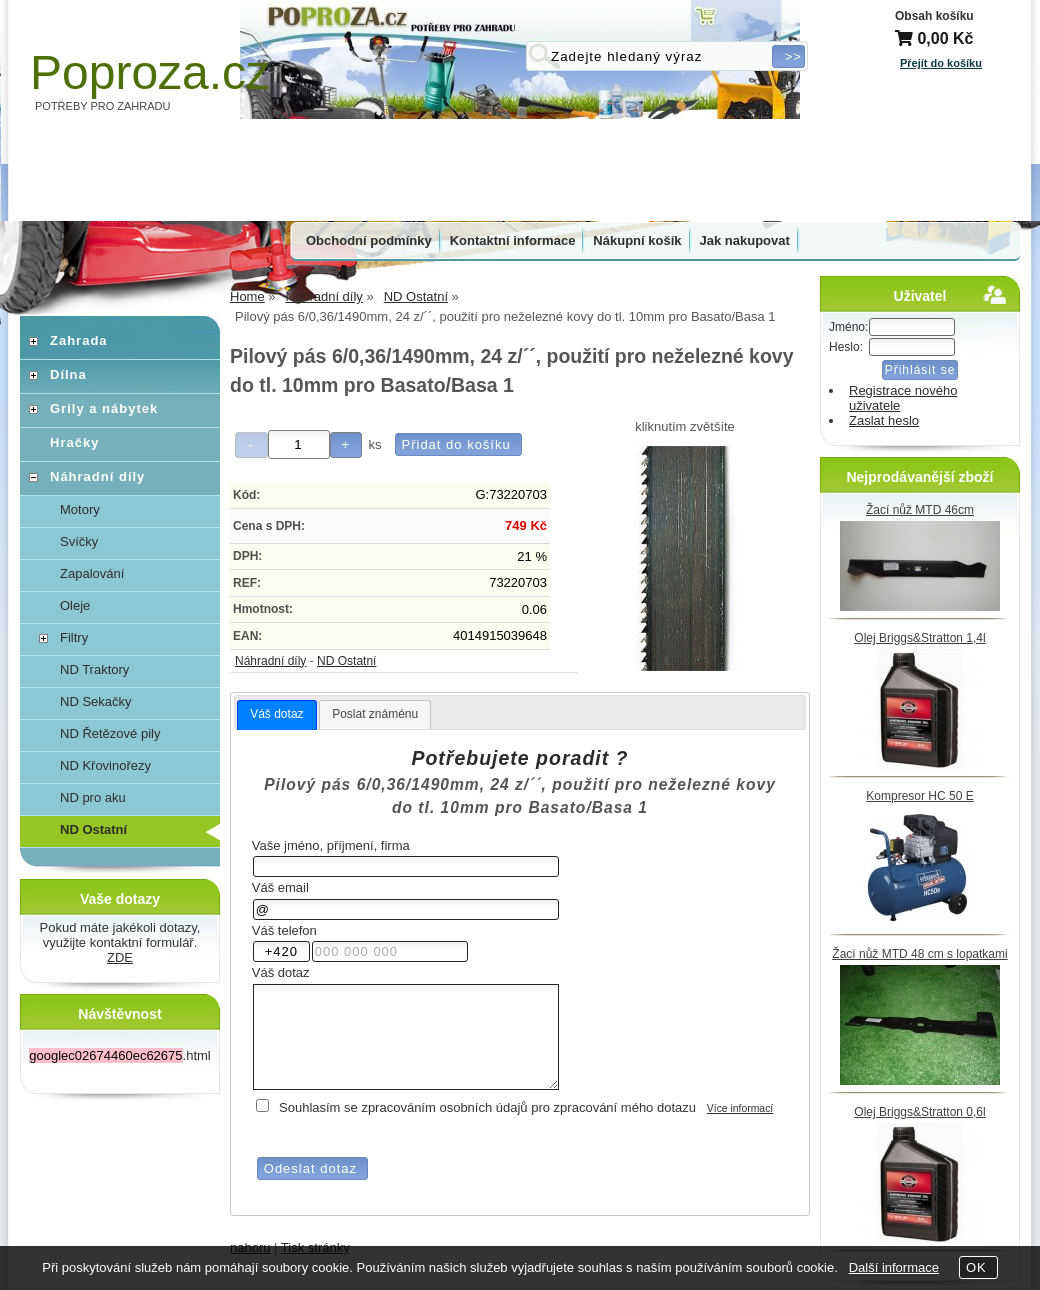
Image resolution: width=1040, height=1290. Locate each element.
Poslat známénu (375, 714)
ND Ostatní (346, 661)
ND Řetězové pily (110, 733)
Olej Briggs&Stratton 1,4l (919, 638)
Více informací (740, 1108)
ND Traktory (94, 669)
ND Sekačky (96, 701)
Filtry (74, 637)
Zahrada (79, 340)
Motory (80, 509)
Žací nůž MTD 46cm (920, 510)
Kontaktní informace (513, 240)
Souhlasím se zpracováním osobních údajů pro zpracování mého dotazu (487, 1107)
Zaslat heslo (884, 420)
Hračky (74, 442)
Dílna (68, 374)
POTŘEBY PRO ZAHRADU (103, 106)
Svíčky (79, 541)
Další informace (894, 1267)
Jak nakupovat (745, 240)
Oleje (75, 605)
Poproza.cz (150, 72)
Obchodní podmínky (369, 240)
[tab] (276, 715)
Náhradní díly (270, 661)
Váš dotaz (276, 714)
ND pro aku (93, 797)
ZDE (120, 957)
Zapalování (92, 573)
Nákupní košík (637, 240)
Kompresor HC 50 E (919, 796)
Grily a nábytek (104, 408)
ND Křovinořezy (105, 765)
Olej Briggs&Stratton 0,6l (919, 1112)
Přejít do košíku (941, 63)
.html (119, 1055)
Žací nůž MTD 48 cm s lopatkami (919, 954)
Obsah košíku (934, 16)
